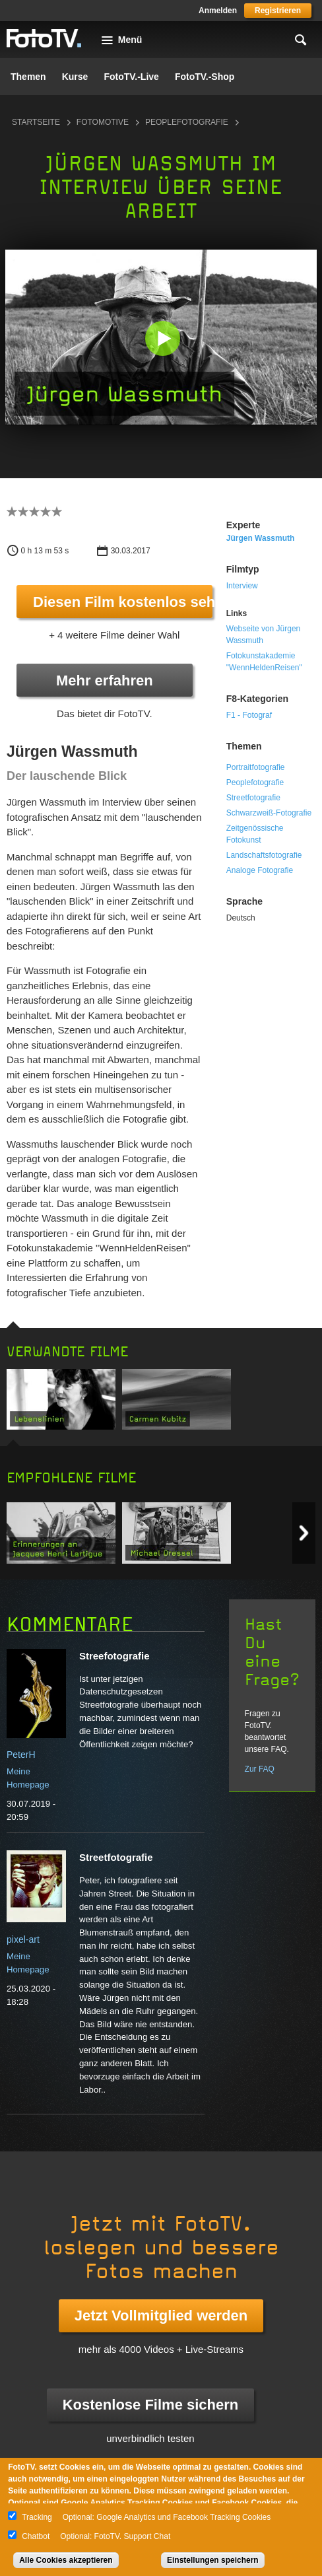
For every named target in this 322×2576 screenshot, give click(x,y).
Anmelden (218, 10)
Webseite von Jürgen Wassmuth (263, 634)
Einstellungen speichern (213, 2560)
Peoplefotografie (186, 122)
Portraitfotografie (255, 767)
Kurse (75, 76)
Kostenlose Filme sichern (151, 2404)
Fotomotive (103, 122)
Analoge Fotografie (259, 870)
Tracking (37, 2517)
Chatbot (35, 2536)
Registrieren (278, 10)
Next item (303, 1533)
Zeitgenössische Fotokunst (255, 834)
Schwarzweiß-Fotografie (268, 813)
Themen (28, 76)
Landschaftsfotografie (264, 855)
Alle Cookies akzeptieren (65, 2560)
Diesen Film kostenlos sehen (122, 602)
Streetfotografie (253, 797)
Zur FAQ (259, 1769)
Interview (242, 585)
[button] (162, 339)
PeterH (21, 1754)
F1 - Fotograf (249, 715)
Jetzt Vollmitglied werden (161, 2315)
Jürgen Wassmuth (260, 538)
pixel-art (23, 1939)
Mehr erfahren (104, 680)
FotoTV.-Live (131, 76)
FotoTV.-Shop (204, 76)
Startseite (36, 122)
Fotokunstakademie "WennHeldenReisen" (264, 661)
